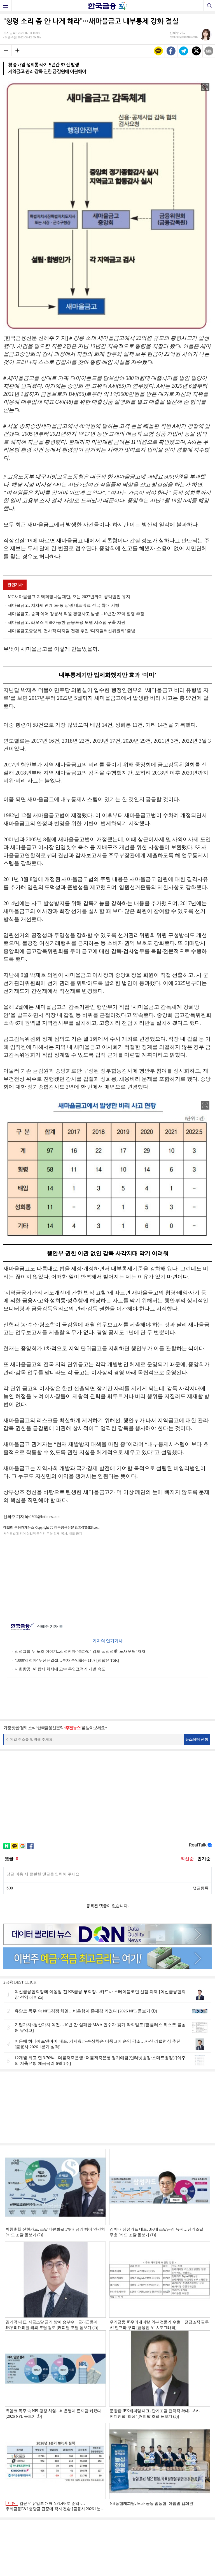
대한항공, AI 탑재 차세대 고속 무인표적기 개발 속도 (60, 1669)
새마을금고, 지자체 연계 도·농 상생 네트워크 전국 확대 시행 (63, 605)
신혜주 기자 (49, 1627)
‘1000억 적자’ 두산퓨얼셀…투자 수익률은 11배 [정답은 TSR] (67, 1660)
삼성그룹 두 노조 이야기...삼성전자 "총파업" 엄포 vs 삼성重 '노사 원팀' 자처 (80, 1651)
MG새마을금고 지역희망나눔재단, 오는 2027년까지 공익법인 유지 (69, 596)
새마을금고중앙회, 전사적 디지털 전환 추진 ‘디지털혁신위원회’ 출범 (71, 631)
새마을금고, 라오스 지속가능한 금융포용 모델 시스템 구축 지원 (66, 622)
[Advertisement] (107, 1577)
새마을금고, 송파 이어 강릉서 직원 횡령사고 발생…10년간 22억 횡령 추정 (76, 614)
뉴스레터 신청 (196, 1739)
